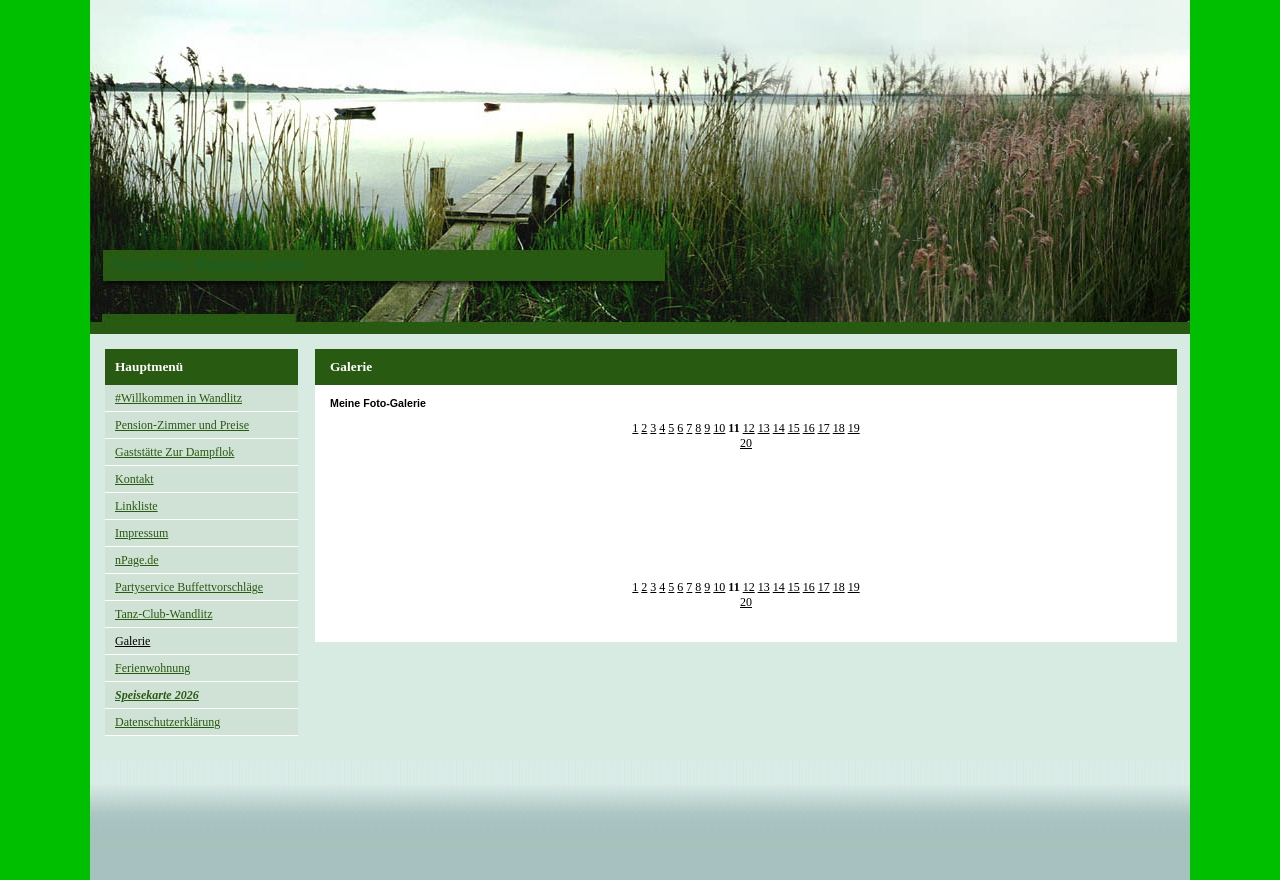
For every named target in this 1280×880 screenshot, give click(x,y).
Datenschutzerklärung (167, 722)
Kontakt (134, 479)
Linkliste (136, 506)
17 (824, 428)
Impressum (141, 533)
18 (839, 428)
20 (746, 443)
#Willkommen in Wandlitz (178, 398)
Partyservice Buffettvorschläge (189, 587)
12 (749, 428)
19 (854, 428)
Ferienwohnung (152, 668)
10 (719, 428)
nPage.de (137, 560)
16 (809, 428)
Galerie (132, 641)
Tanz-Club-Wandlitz (164, 614)
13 (764, 428)
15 (794, 428)
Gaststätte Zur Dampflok (174, 452)
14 (779, 428)
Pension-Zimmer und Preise (182, 425)
